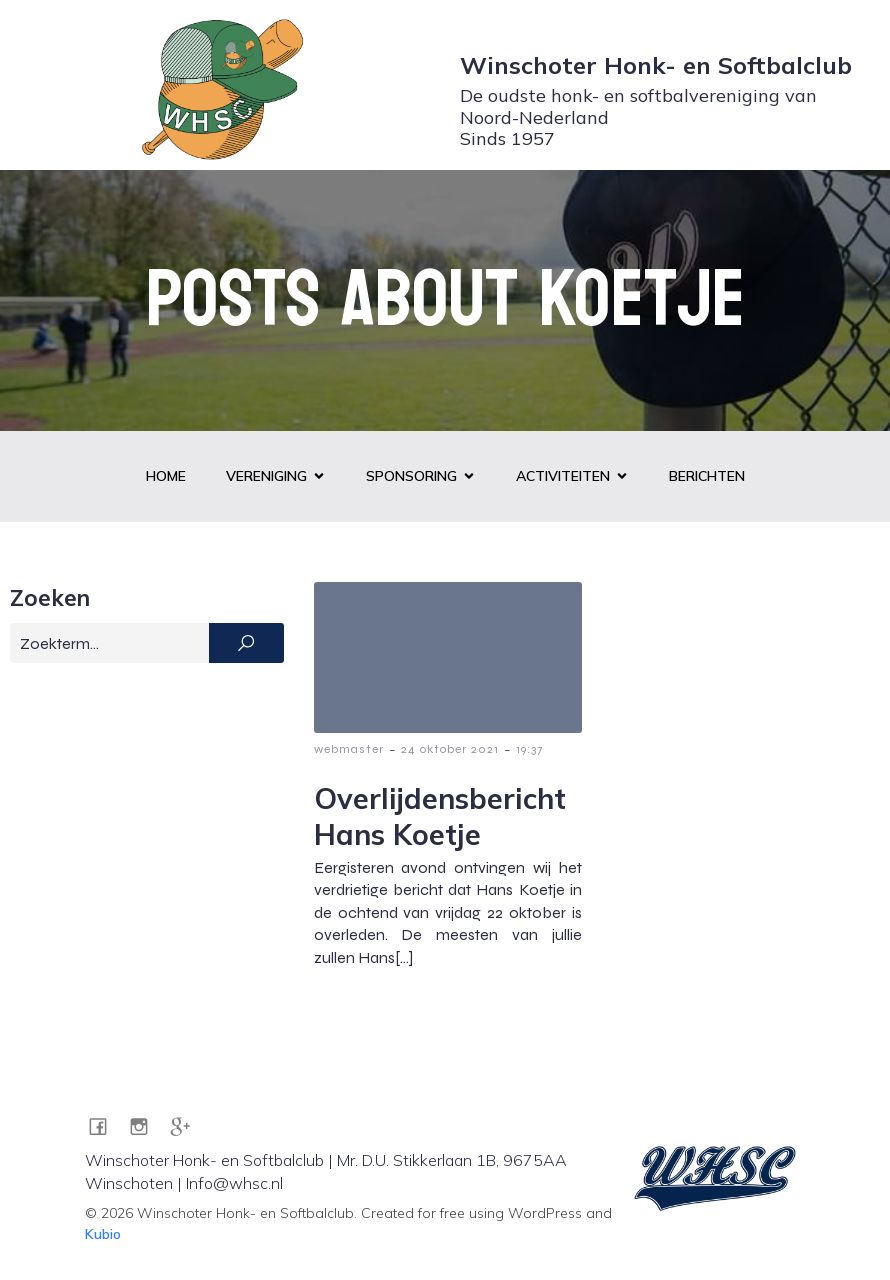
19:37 (529, 749)
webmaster (349, 749)
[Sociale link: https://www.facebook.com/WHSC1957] (105, 1125)
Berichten (707, 476)
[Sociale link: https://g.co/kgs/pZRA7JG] (187, 1125)
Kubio (103, 1234)
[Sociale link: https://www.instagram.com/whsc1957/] (146, 1125)
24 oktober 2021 (450, 749)
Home (166, 476)
